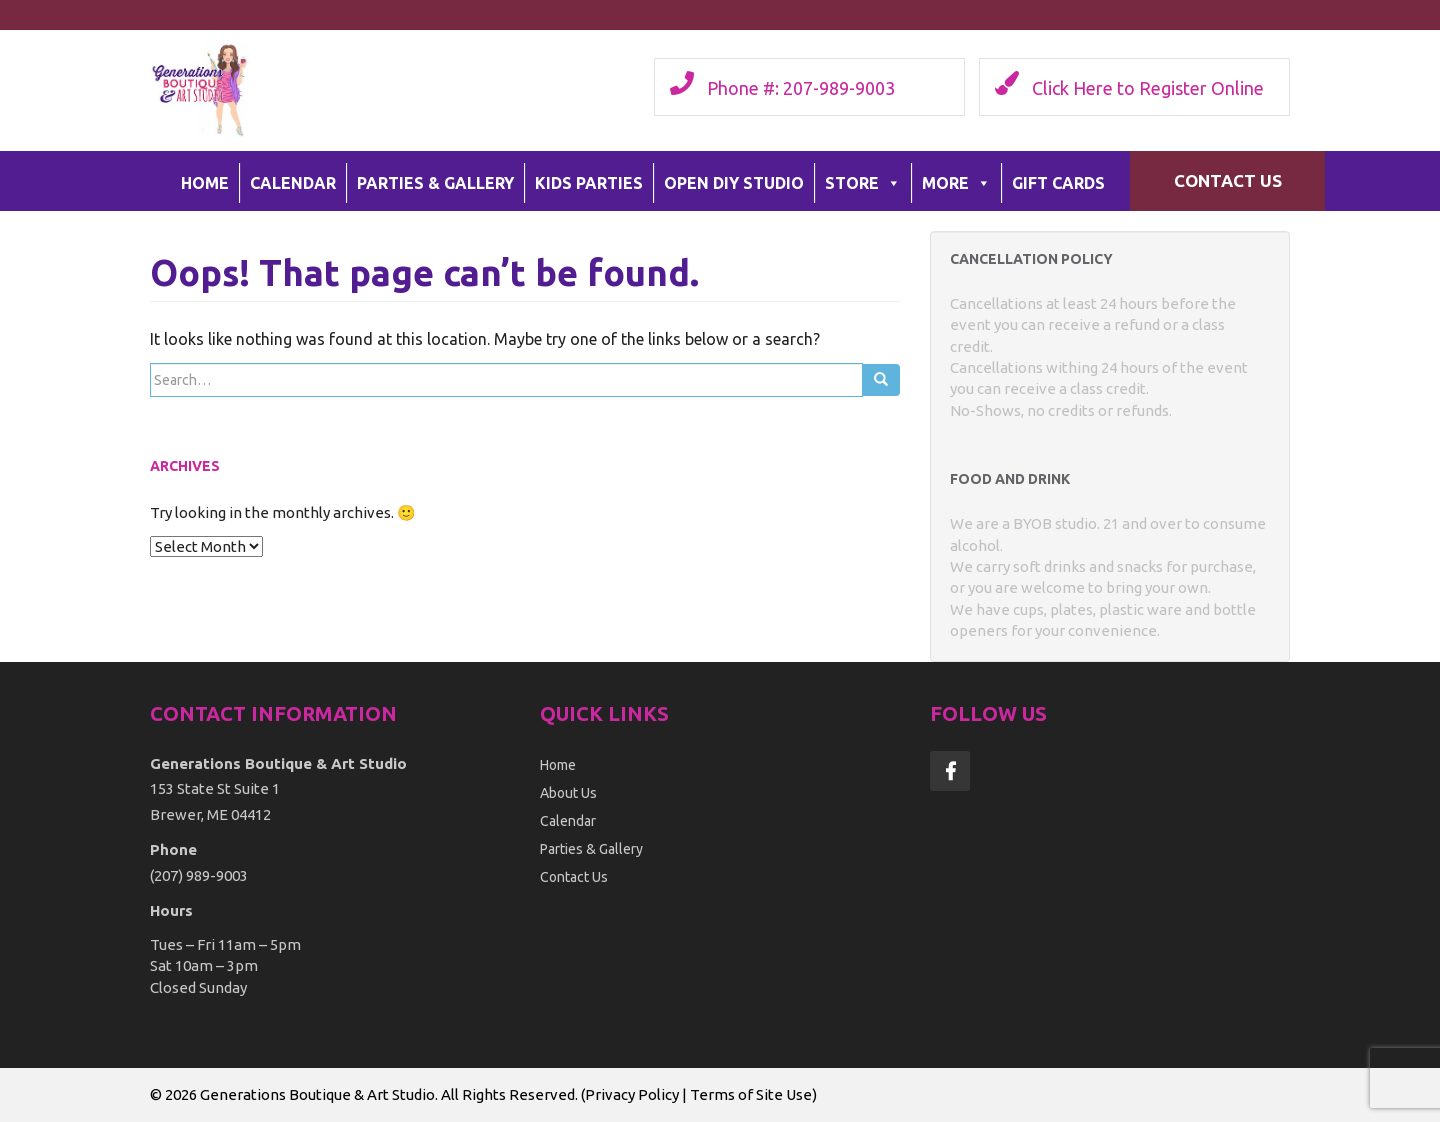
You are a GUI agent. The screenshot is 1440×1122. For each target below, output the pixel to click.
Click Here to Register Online (1148, 88)
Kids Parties (589, 183)
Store (863, 183)
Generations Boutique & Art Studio (317, 1094)
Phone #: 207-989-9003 (801, 88)
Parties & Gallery (435, 183)
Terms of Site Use (751, 1094)
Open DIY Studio (734, 183)
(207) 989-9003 (199, 875)
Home (205, 183)
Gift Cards (1058, 183)
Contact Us (1228, 180)
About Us (568, 793)
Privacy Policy (632, 1094)
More (956, 183)
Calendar (293, 183)
